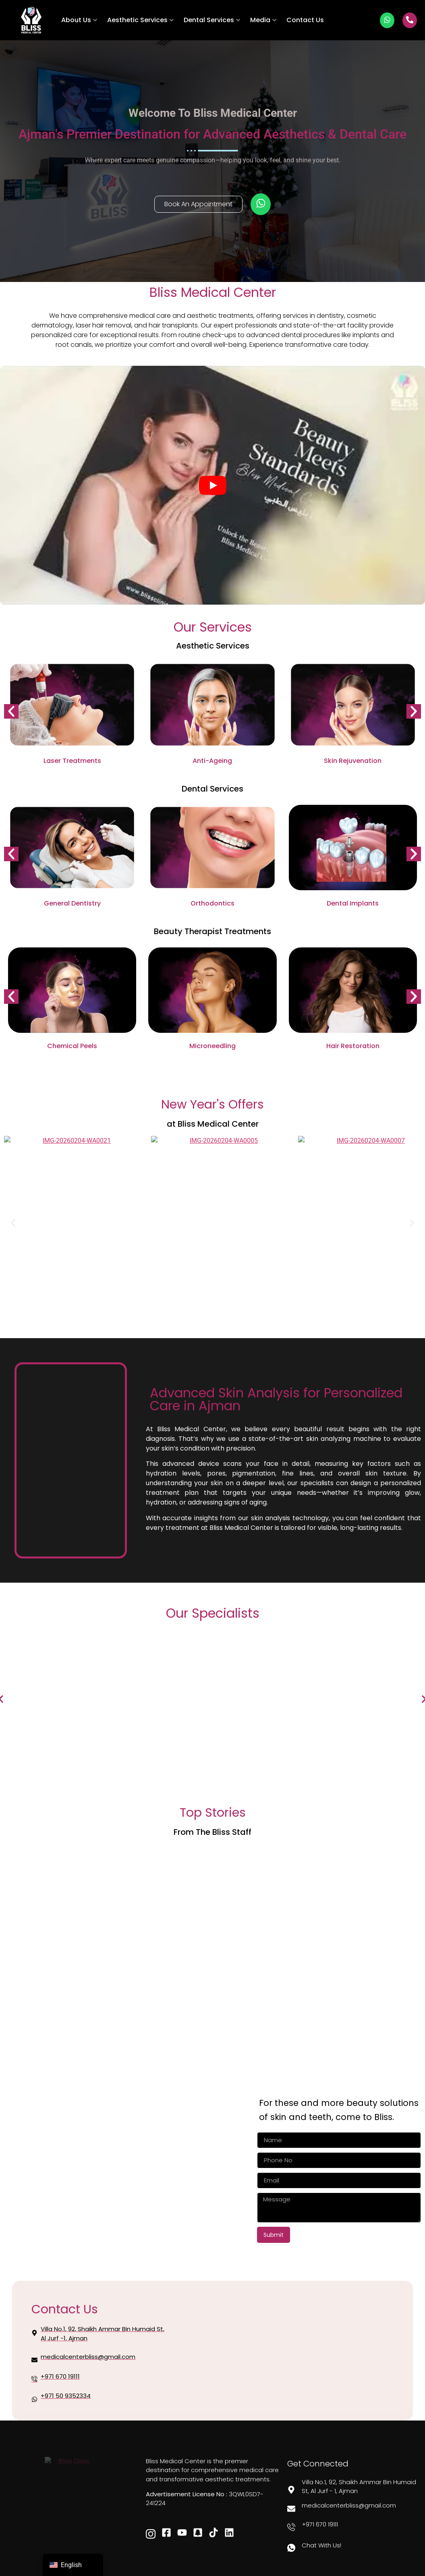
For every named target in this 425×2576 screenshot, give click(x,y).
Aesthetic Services (140, 20)
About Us (79, 20)
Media (263, 20)
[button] (11, 711)
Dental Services (212, 20)
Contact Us (305, 20)
